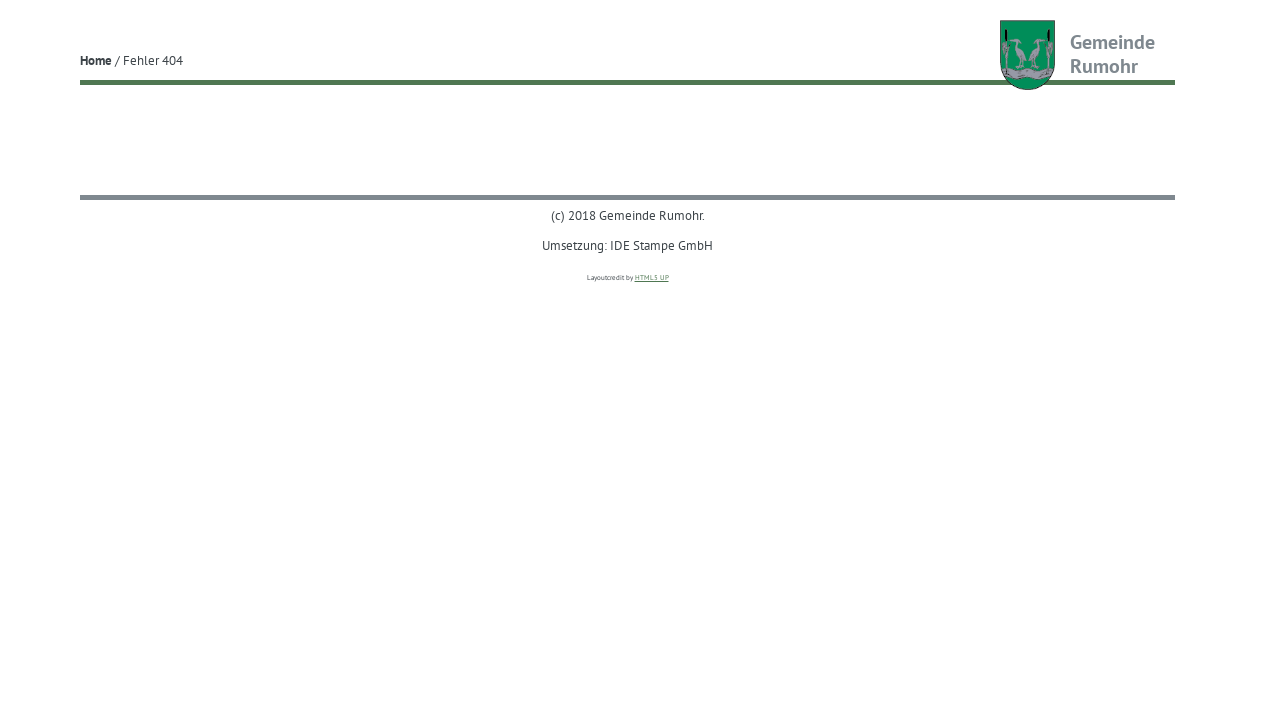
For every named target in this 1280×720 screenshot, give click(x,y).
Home (96, 60)
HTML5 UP (652, 277)
